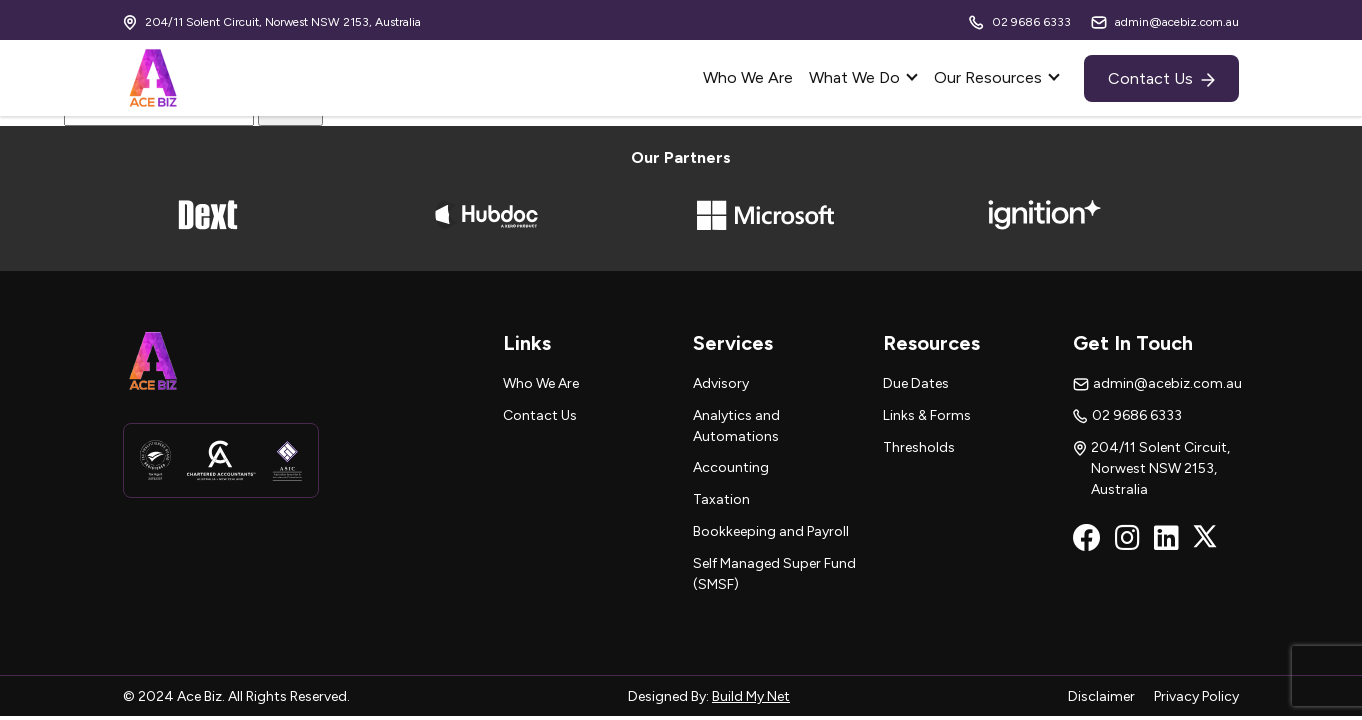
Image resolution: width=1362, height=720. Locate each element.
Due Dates (916, 383)
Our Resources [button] (990, 77)
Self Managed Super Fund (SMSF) (774, 574)
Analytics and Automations (736, 426)
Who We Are (748, 77)
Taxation (721, 499)
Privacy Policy (1196, 696)
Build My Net (751, 696)
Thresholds (919, 447)
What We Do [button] (856, 77)
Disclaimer (1103, 696)
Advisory (721, 383)
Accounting (731, 467)
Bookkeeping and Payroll (771, 531)
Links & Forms (927, 415)
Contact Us (1161, 78)
